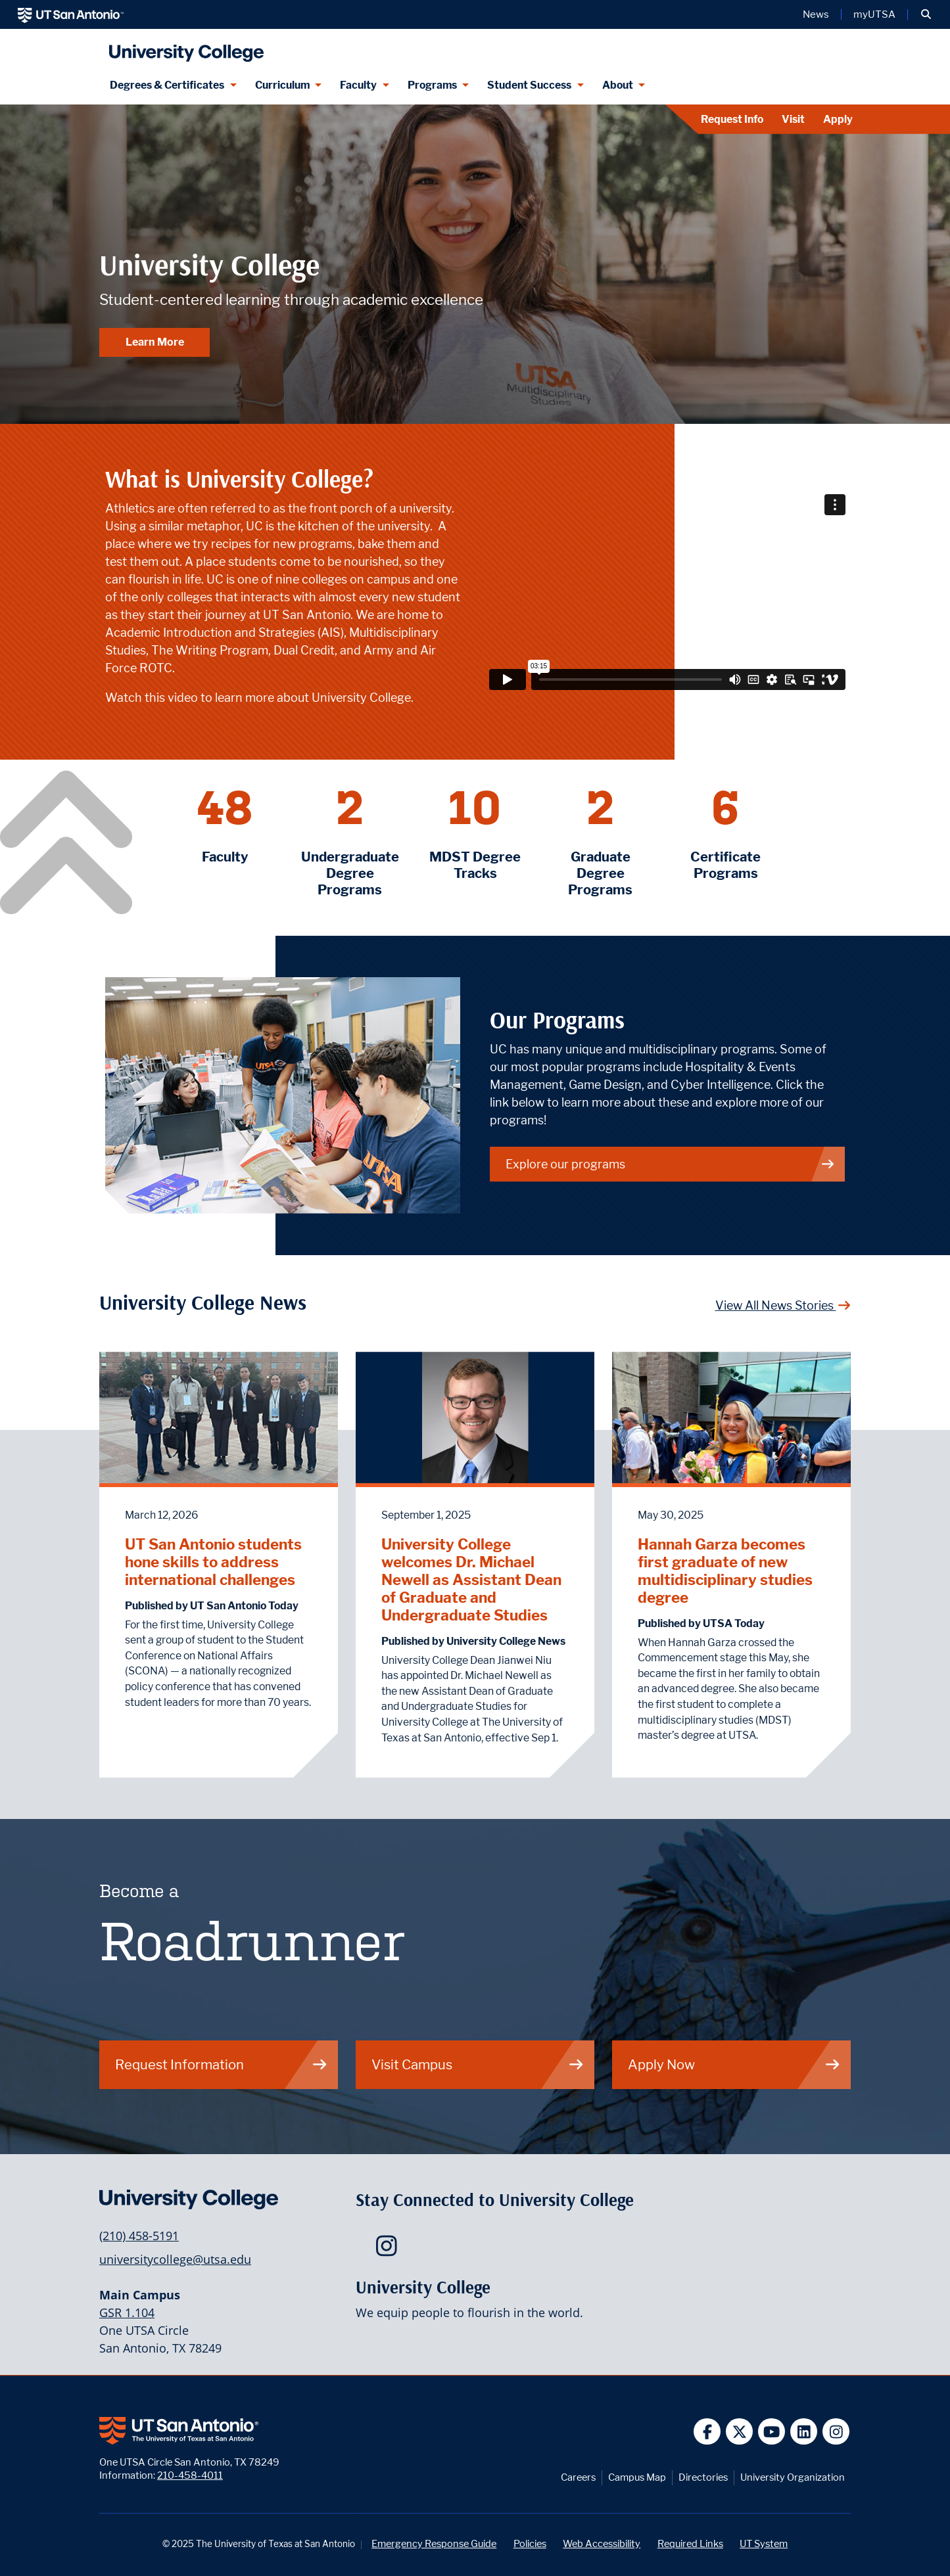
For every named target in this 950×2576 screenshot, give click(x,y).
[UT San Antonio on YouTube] (771, 2431)
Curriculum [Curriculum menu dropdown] (282, 85)
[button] (926, 14)
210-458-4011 (190, 2475)
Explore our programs (670, 1164)
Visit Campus (477, 2064)
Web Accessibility (601, 2543)
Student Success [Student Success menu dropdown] (529, 85)
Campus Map (637, 2477)
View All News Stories (783, 1305)
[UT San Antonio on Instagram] (835, 2431)
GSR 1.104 (126, 2312)
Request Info (732, 119)
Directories (703, 2477)
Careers (578, 2477)
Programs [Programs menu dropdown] (432, 85)
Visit (793, 119)
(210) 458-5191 (139, 2235)
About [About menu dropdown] (617, 85)
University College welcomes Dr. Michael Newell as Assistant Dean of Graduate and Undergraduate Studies (471, 1579)
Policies (529, 2543)
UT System (764, 2543)
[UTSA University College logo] (183, 47)
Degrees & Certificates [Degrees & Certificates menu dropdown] (167, 85)
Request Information (221, 2064)
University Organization (792, 2477)
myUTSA (874, 14)
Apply (838, 119)
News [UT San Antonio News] (816, 14)
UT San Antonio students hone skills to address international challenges (213, 1561)
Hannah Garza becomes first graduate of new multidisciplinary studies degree (725, 1570)
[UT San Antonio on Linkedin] (803, 2431)
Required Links (690, 2543)
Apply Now (734, 2064)
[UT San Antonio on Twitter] (739, 2431)
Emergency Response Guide (433, 2543)
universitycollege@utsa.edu (175, 2259)
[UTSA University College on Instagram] (389, 2250)
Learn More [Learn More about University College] (155, 342)
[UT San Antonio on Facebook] (707, 2431)
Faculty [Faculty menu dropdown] (358, 85)
